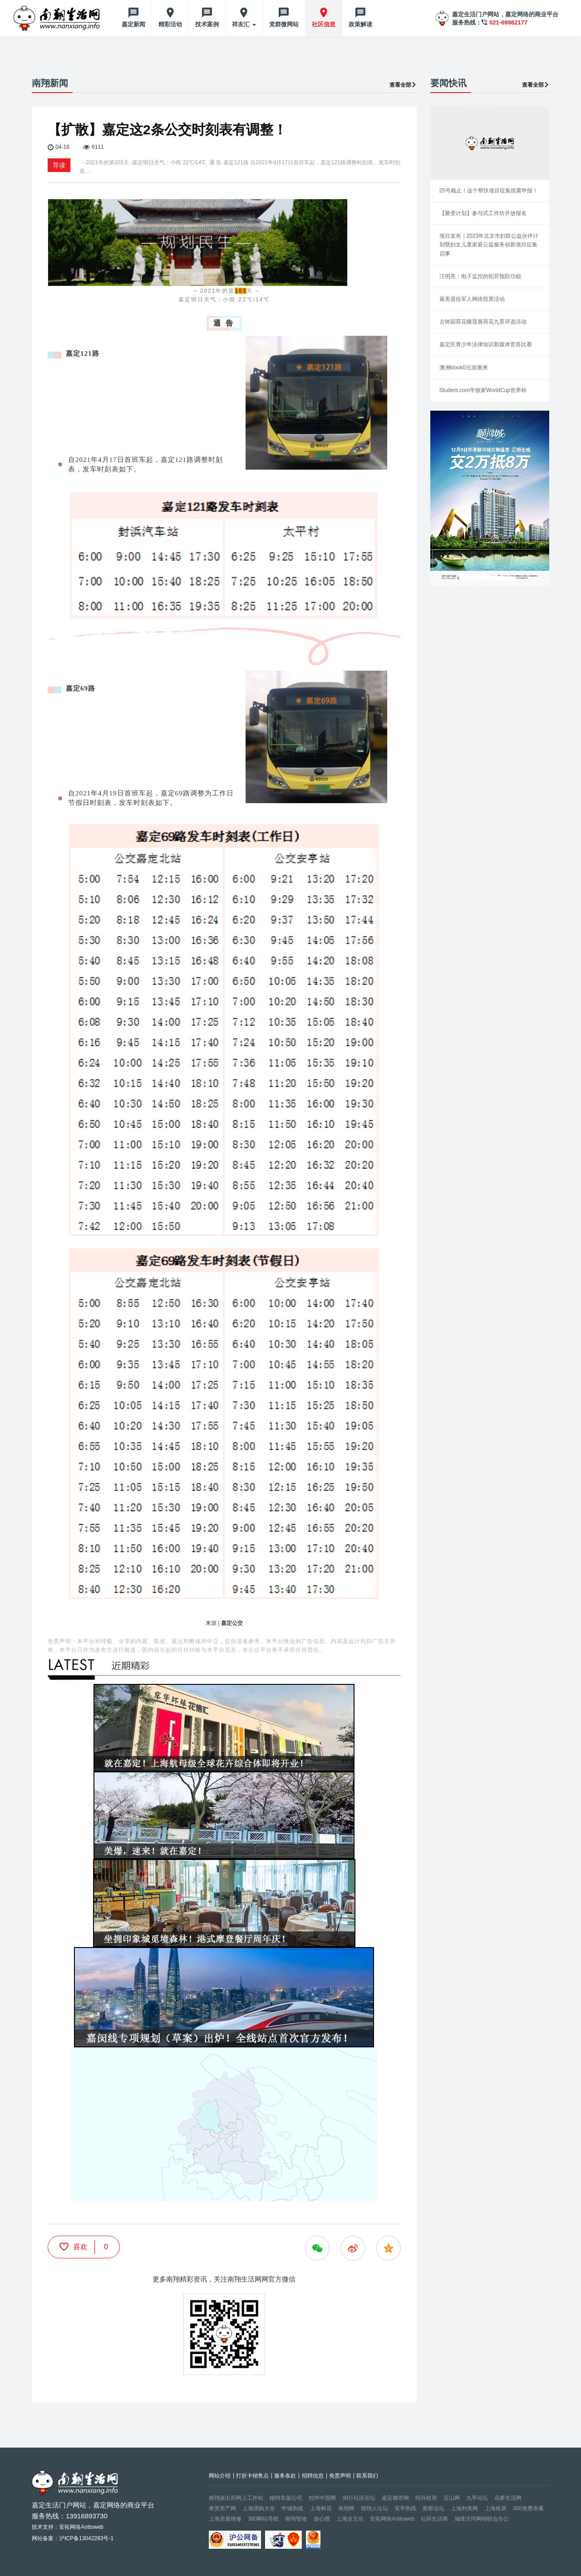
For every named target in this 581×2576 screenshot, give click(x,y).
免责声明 (340, 2476)
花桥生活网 (508, 2498)
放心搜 (322, 2519)
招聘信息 (313, 2476)
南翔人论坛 (374, 2508)
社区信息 (323, 24)
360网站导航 (263, 2519)
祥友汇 (244, 24)
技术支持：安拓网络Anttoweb (67, 2527)
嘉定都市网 (395, 2498)
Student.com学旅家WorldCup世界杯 (483, 390)
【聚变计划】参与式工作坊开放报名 (483, 213)
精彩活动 (170, 24)
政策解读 (360, 24)
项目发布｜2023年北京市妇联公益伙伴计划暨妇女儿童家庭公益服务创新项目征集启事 (489, 244)
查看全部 (403, 85)
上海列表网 (464, 2508)
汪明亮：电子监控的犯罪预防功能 (480, 276)
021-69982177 (508, 22)
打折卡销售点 (252, 2476)
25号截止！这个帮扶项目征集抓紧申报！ (488, 190)
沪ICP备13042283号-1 (86, 2538)
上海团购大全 (258, 2508)
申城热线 (292, 2508)
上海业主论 (350, 2519)
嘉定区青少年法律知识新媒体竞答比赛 (485, 344)
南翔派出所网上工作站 (236, 2498)
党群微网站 (284, 24)
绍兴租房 (426, 2498)
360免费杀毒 (528, 2508)
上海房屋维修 (225, 2519)
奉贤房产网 (222, 2508)
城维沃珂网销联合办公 (481, 2519)
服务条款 (285, 2476)
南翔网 (346, 2508)
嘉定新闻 (133, 24)
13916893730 (87, 2516)
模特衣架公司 (286, 2498)
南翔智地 (296, 2519)
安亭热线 (405, 2508)
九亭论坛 (477, 2498)
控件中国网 (322, 2498)
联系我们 (367, 2476)
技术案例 (207, 24)
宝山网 (451, 2498)
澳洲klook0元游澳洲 (463, 367)
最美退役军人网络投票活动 (472, 299)
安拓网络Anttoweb (392, 2519)
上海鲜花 (321, 2508)
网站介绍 (220, 2476)
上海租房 (496, 2508)
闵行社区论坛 (359, 2498)
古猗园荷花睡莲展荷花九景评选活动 (483, 322)
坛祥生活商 (434, 2519)
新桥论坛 (433, 2508)
